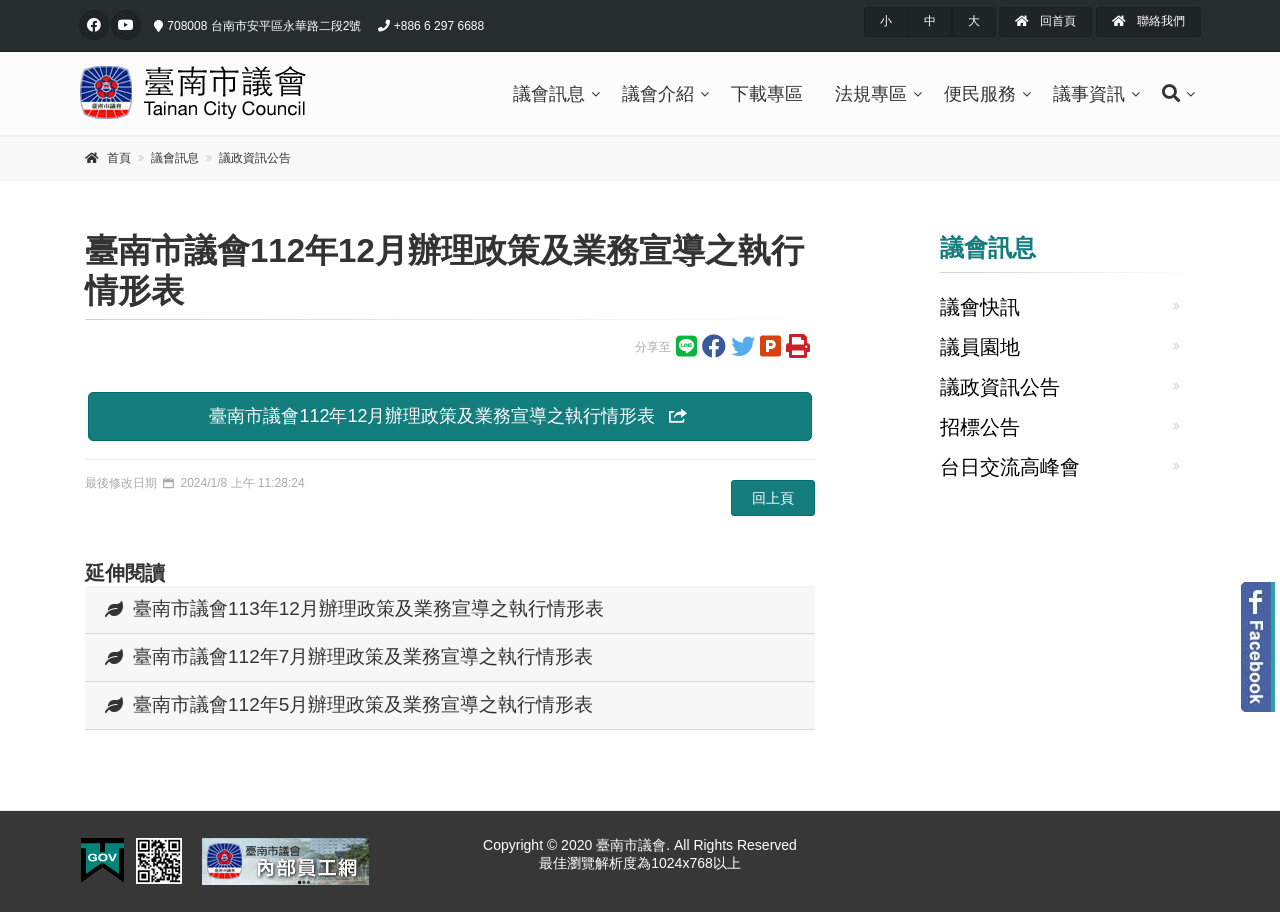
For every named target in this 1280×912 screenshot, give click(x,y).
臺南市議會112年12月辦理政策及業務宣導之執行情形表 (449, 416)
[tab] (450, 610)
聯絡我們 (1148, 21)
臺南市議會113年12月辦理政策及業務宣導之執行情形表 (354, 608)
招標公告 (980, 427)
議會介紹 (658, 94)
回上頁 (773, 498)
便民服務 (980, 94)
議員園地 (980, 347)
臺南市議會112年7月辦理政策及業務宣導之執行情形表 (349, 656)
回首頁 (1045, 21)
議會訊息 (549, 94)
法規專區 (871, 94)
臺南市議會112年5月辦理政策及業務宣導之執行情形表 (349, 704)
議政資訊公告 (255, 158)
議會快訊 (980, 307)
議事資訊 (1089, 94)
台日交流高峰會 (1010, 467)
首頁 (119, 158)
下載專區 (767, 94)
